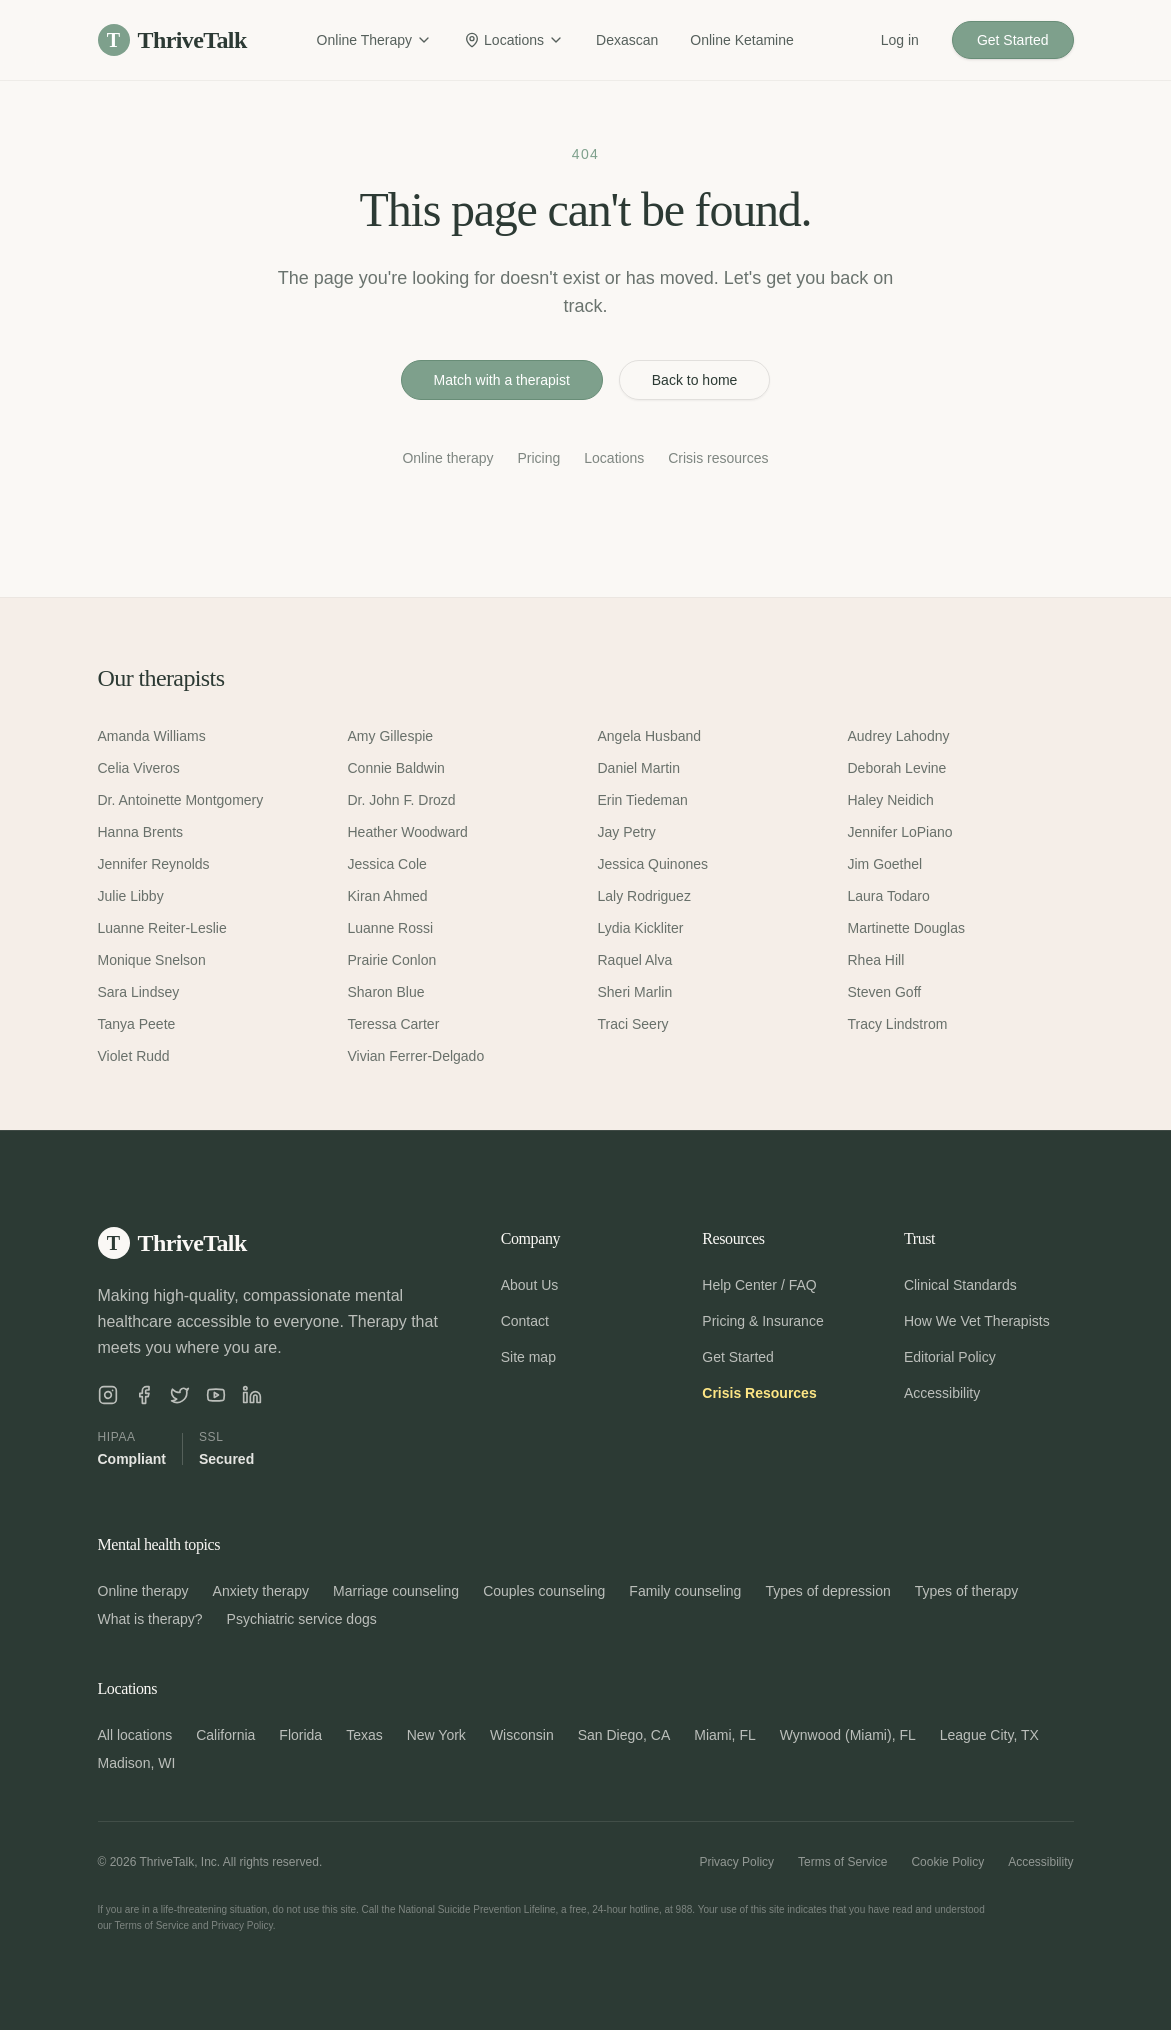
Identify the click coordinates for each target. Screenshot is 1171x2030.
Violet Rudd (134, 1056)
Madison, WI (137, 1763)
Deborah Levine (897, 768)
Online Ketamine (742, 40)
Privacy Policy (736, 1862)
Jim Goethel (885, 864)
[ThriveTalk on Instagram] (108, 1395)
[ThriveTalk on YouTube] (216, 1395)
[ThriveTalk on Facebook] (144, 1395)
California (225, 1735)
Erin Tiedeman (643, 800)
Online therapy (447, 458)
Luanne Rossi (391, 928)
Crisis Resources (759, 1393)
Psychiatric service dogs (302, 1619)
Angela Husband (650, 736)
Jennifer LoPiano (900, 832)
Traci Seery (633, 1024)
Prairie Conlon (392, 960)
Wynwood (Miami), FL (848, 1735)
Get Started (1013, 40)
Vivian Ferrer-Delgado (416, 1056)
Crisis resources (718, 458)
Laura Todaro (889, 896)
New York (436, 1735)
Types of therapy (967, 1591)
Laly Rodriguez (644, 896)
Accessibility (942, 1393)
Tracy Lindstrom (898, 1024)
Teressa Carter (394, 1024)
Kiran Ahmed (388, 896)
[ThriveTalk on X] (180, 1395)
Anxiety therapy (261, 1591)
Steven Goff (885, 992)
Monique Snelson (152, 960)
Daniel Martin (639, 768)
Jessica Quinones (653, 864)
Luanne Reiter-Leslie (162, 928)
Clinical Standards (960, 1285)
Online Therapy (374, 40)
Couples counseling (544, 1591)
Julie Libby (131, 896)
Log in (900, 40)
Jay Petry (627, 832)
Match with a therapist (502, 380)
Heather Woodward (408, 832)
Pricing (538, 458)
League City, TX (989, 1735)
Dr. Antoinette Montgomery (181, 800)
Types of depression (827, 1591)
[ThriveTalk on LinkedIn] (252, 1395)
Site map (528, 1357)
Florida (300, 1735)
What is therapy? (150, 1619)
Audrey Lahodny (899, 736)
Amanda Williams (152, 736)
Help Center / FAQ (759, 1285)
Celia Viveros (139, 768)
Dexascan (627, 40)
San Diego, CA (624, 1735)
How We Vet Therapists (977, 1321)
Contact (525, 1321)
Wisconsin (522, 1735)
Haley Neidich (891, 800)
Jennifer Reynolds (154, 864)
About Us (530, 1285)
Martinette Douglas (907, 928)
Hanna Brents (141, 832)
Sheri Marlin (635, 992)
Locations (514, 40)
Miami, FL (724, 1735)
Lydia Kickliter (641, 928)
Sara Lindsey (139, 992)
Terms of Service (842, 1862)
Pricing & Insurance (762, 1321)
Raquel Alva (635, 960)
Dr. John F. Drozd (402, 800)
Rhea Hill (876, 960)
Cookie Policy (947, 1862)
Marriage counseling (396, 1591)
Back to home (695, 380)
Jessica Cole (387, 864)
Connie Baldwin (396, 768)
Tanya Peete (137, 1024)
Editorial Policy (950, 1357)
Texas (364, 1735)
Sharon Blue (386, 992)
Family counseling (685, 1591)
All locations (135, 1735)
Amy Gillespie (391, 736)
